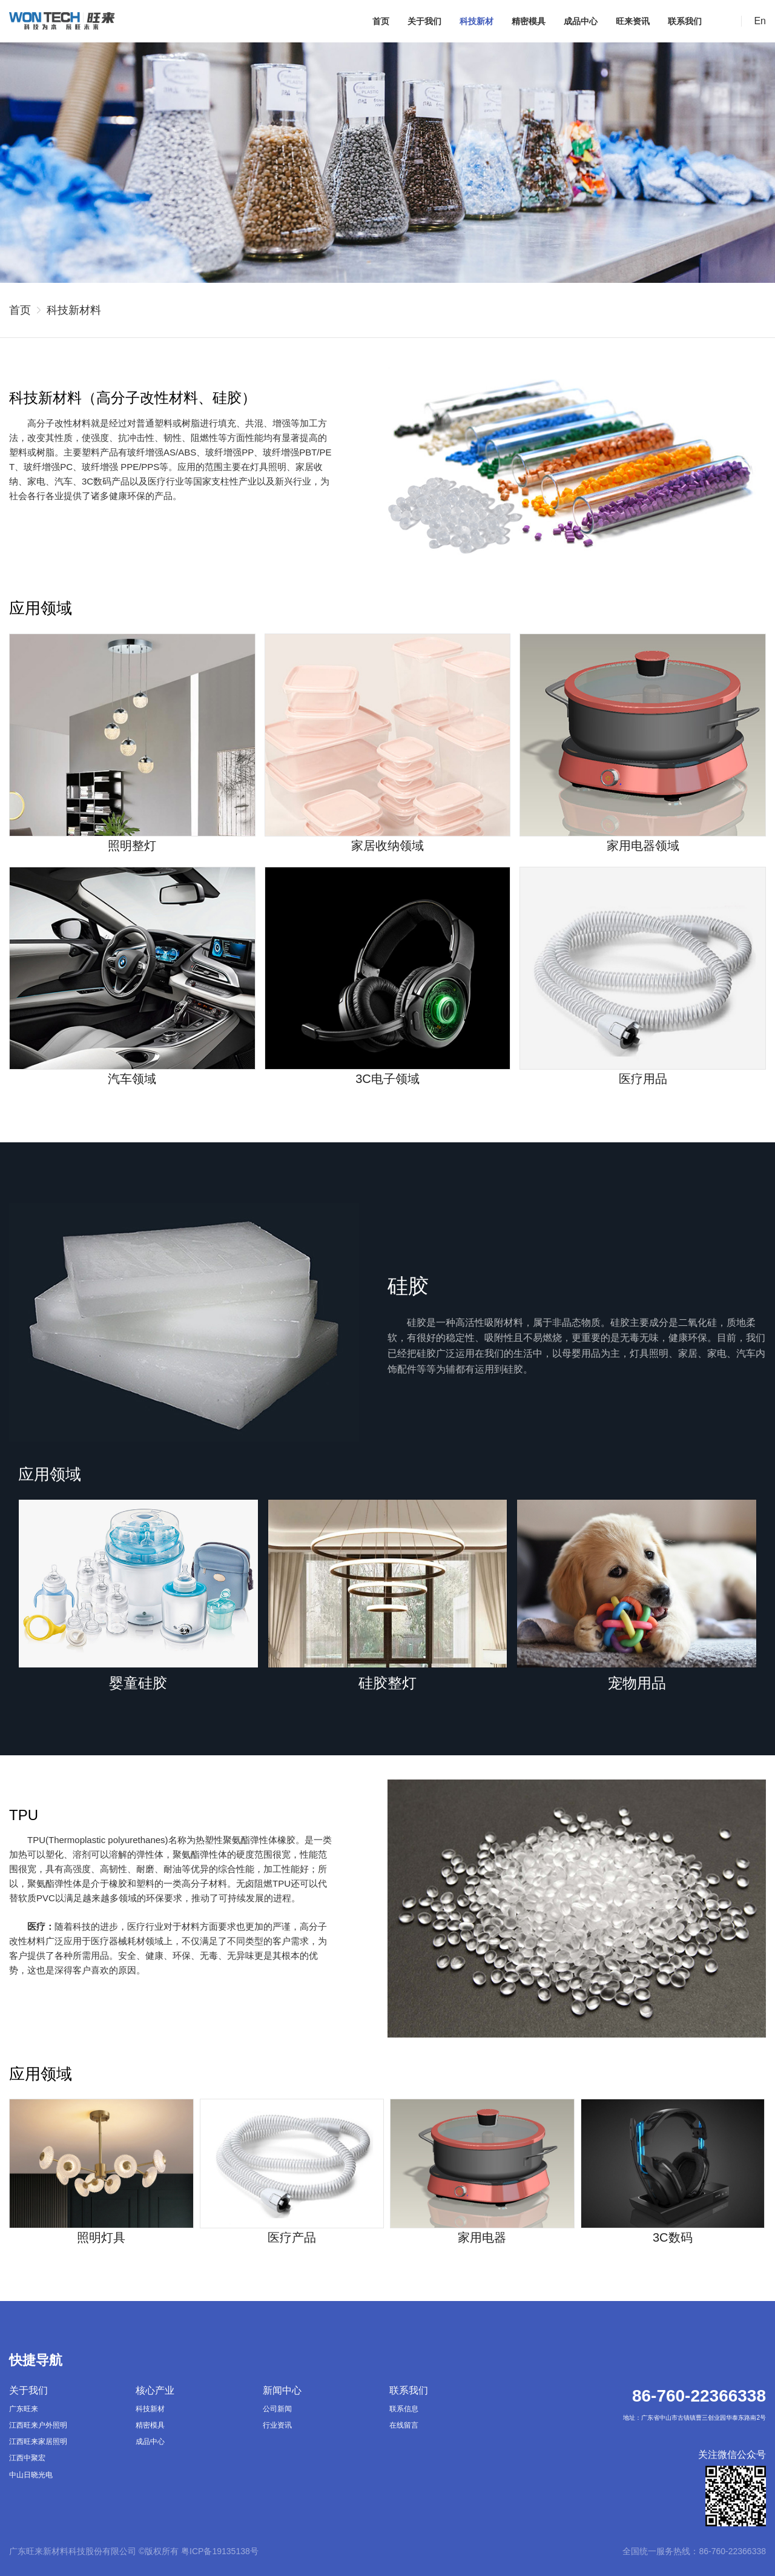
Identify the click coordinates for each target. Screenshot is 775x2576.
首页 (380, 21)
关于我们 (424, 21)
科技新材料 (74, 310)
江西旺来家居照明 (38, 2441)
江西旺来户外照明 (38, 2425)
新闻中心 (282, 2390)
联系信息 (403, 2409)
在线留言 (403, 2425)
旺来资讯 (633, 21)
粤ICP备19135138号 (220, 2551)
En (760, 21)
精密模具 (529, 21)
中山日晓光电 (31, 2475)
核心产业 (155, 2390)
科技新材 (476, 21)
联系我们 (685, 21)
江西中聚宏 (27, 2458)
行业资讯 (277, 2425)
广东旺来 (23, 2409)
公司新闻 (277, 2409)
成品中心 (581, 21)
